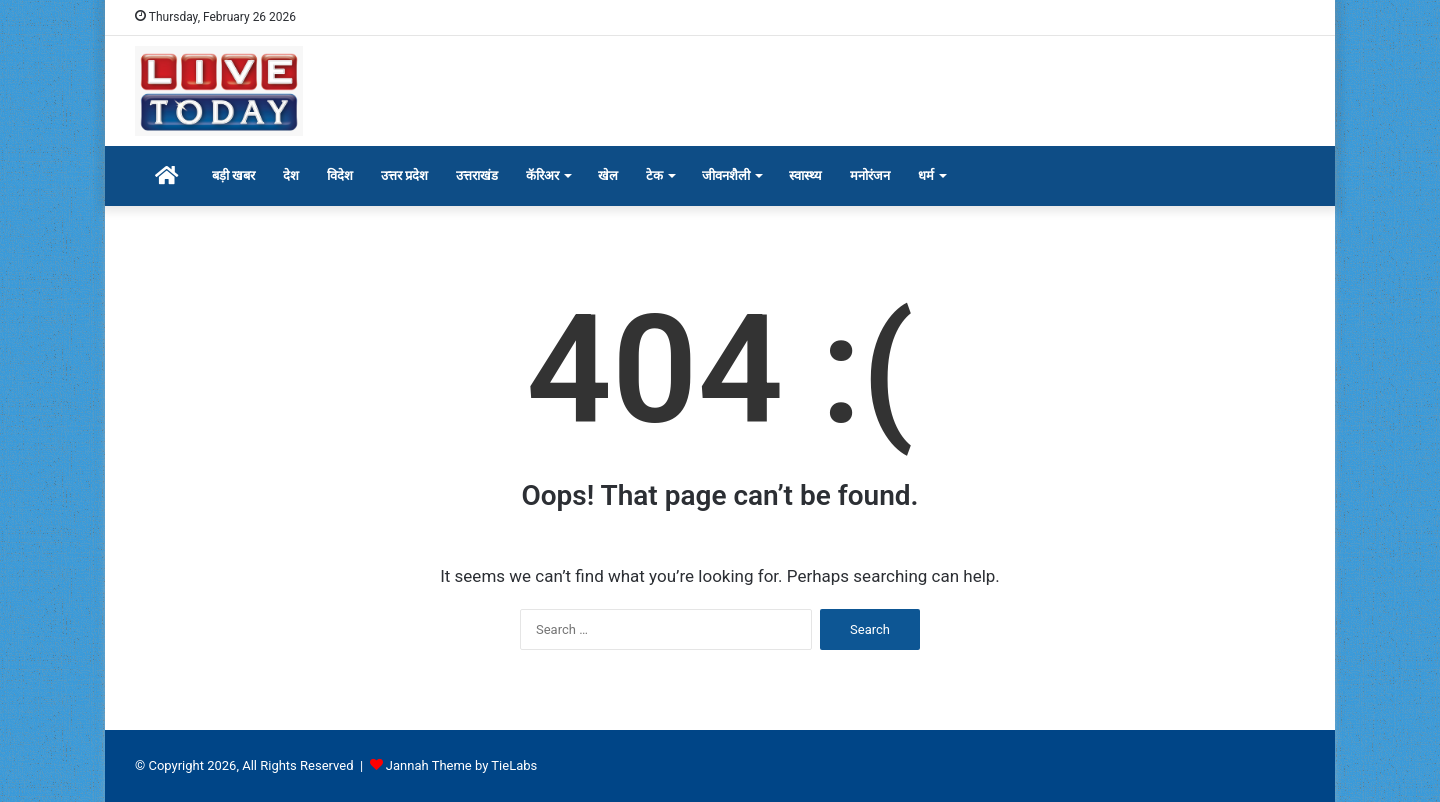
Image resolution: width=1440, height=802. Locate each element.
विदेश (340, 175)
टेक (654, 175)
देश (291, 175)
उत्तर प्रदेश (404, 175)
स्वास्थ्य (805, 175)
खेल (608, 175)
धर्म (926, 175)
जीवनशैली (726, 175)
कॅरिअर (542, 175)
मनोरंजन (870, 175)
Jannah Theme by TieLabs (461, 765)
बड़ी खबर (233, 175)
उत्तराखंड (477, 175)
